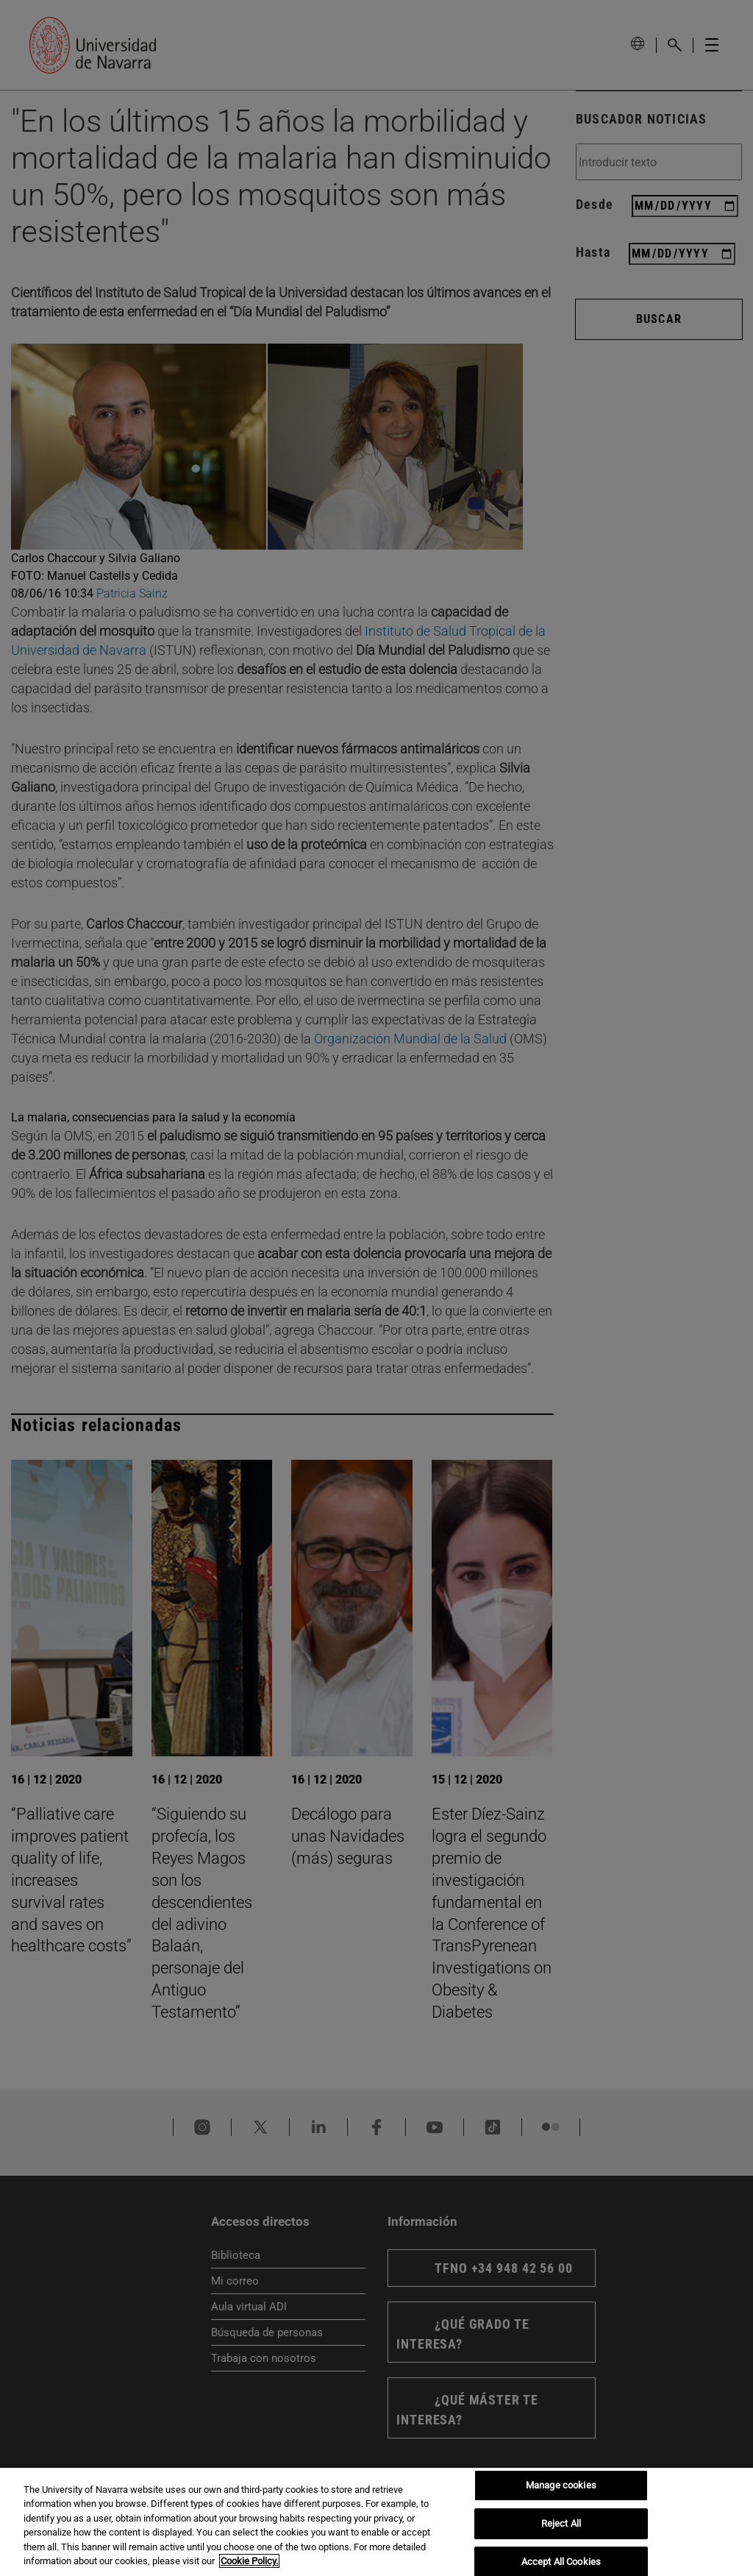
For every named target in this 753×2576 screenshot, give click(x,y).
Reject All (561, 2523)
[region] (376, 2522)
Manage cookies (561, 2485)
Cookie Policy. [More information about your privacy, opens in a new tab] (249, 2560)
